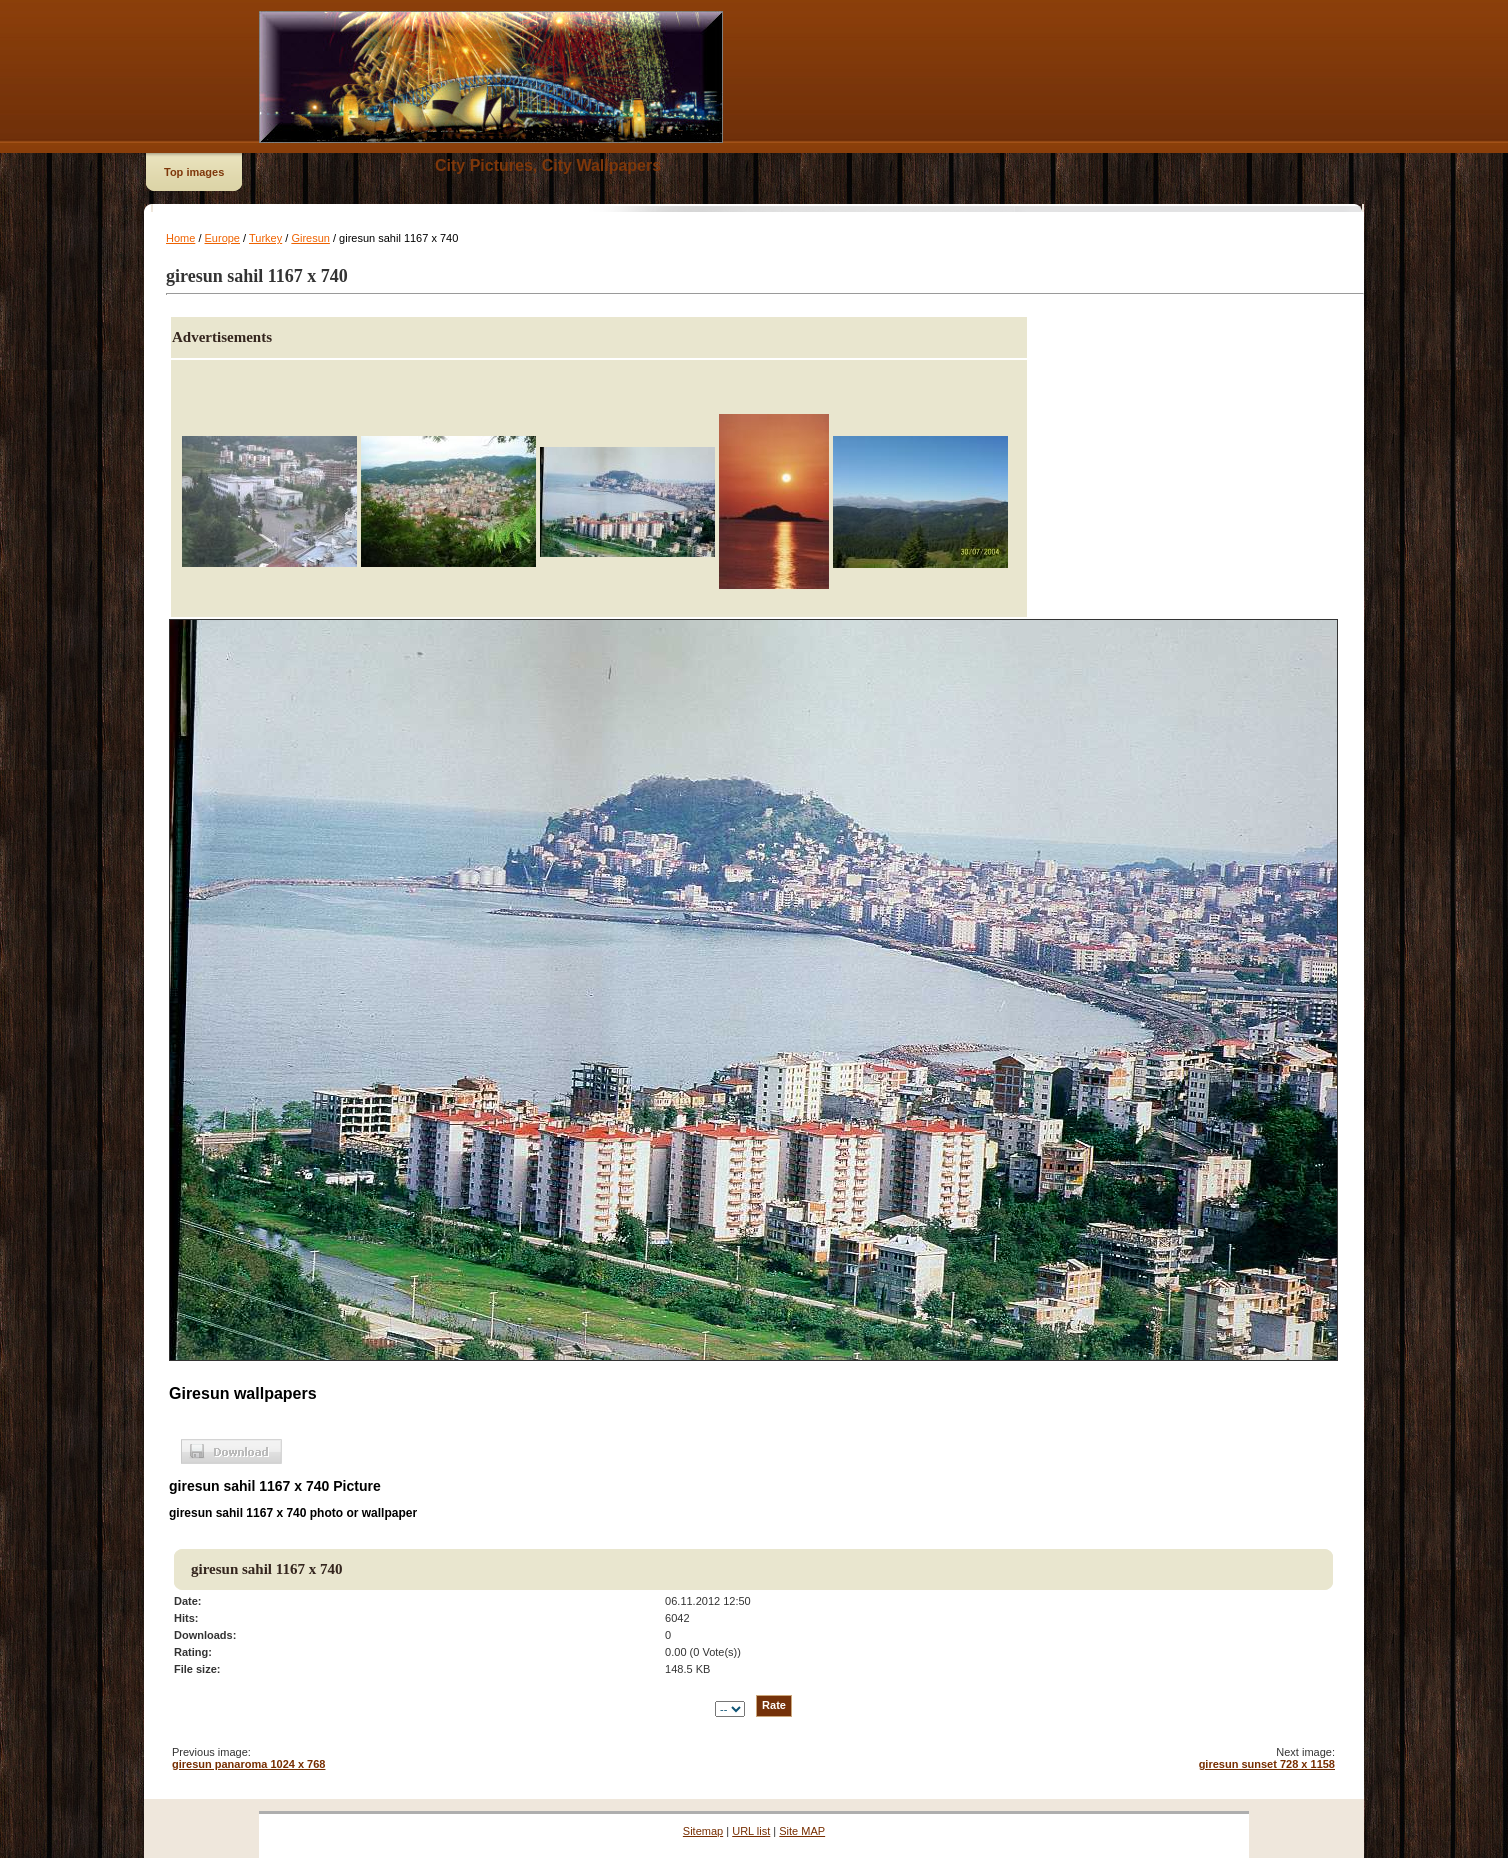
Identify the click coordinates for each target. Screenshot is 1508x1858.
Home (180, 238)
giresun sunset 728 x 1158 (1267, 1764)
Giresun (310, 238)
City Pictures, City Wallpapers (548, 165)
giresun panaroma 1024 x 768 (248, 1764)
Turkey (265, 238)
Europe (222, 238)
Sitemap (703, 1831)
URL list (751, 1831)
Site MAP (802, 1831)
